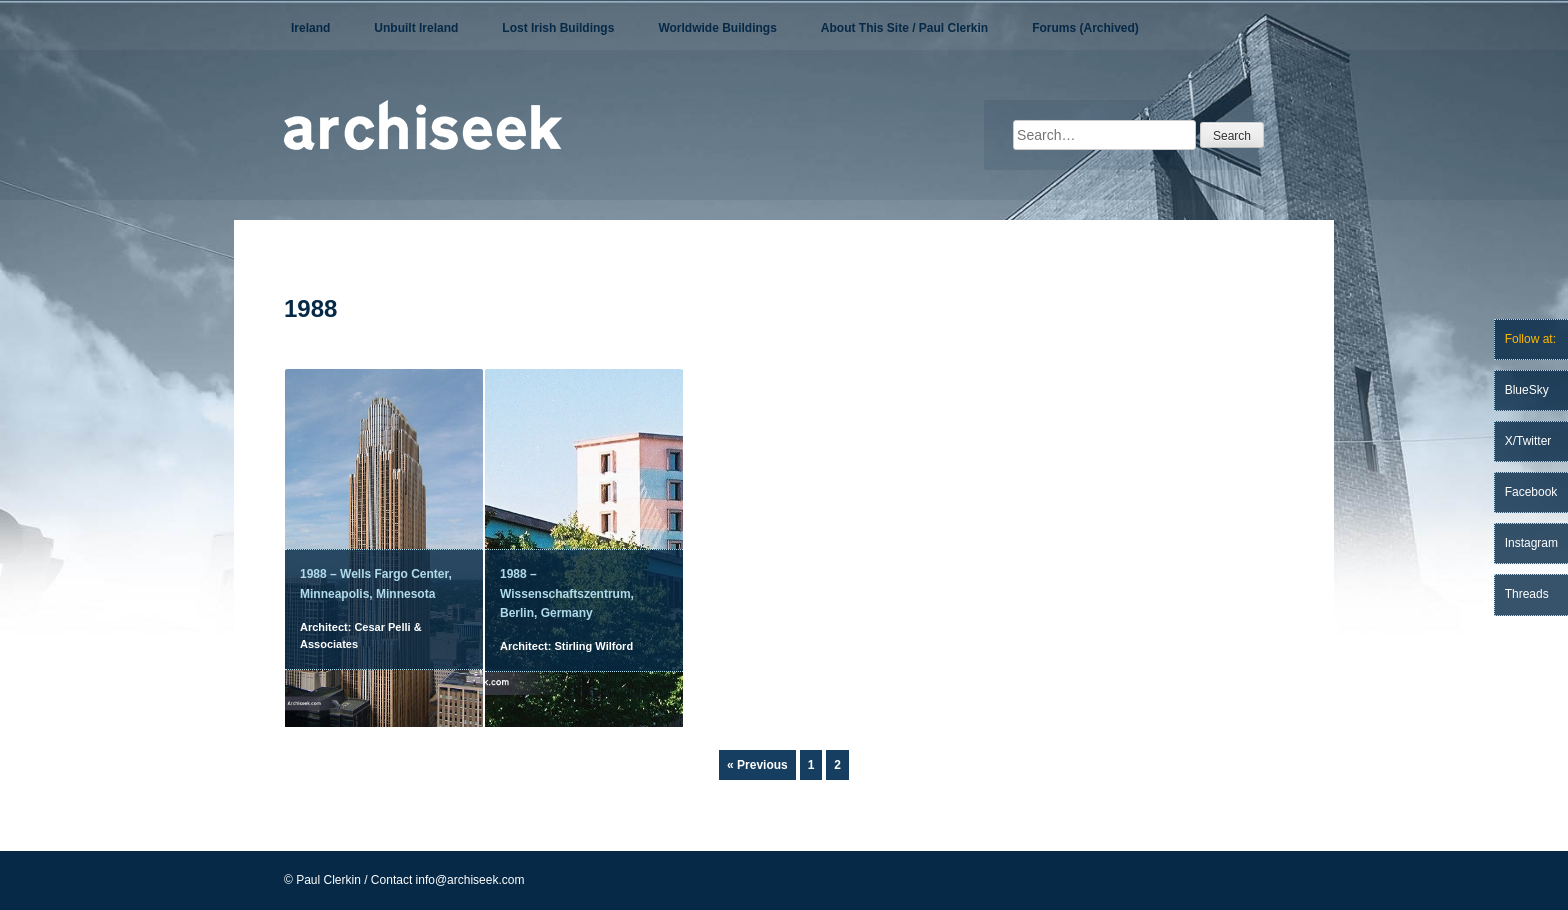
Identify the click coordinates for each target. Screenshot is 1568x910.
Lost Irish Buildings (558, 28)
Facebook (1531, 492)
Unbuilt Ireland (416, 28)
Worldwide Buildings (717, 28)
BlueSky (1527, 390)
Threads (1527, 594)
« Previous (757, 765)
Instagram (1531, 543)
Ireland (310, 28)
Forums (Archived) (1085, 28)
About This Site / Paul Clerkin (904, 28)
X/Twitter (1528, 441)
